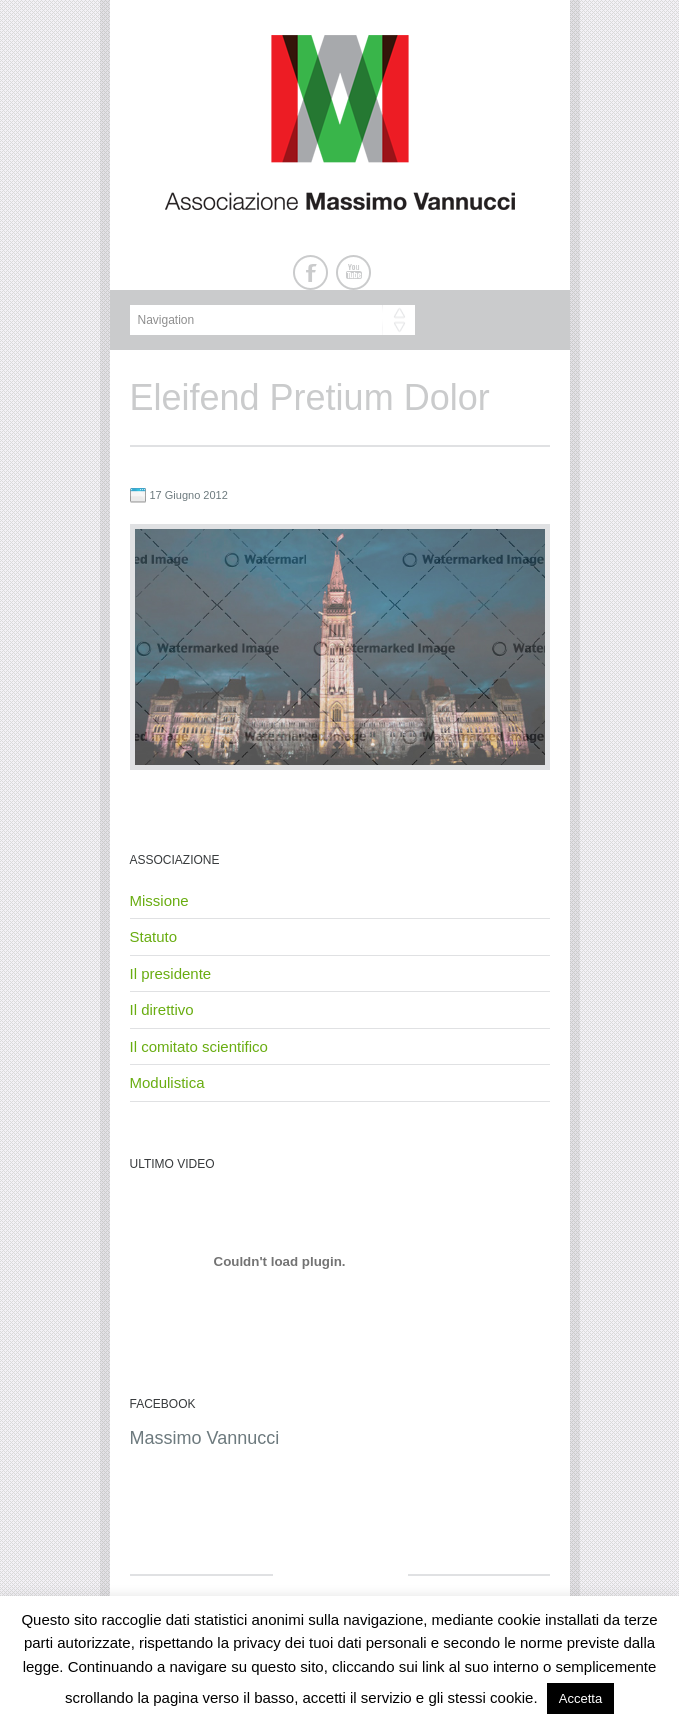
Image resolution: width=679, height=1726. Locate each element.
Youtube (353, 272)
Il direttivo (162, 1009)
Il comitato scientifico (199, 1046)
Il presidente (171, 973)
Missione (159, 900)
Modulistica (167, 1082)
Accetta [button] (580, 1698)
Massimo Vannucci (205, 1438)
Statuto (154, 936)
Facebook (310, 272)
